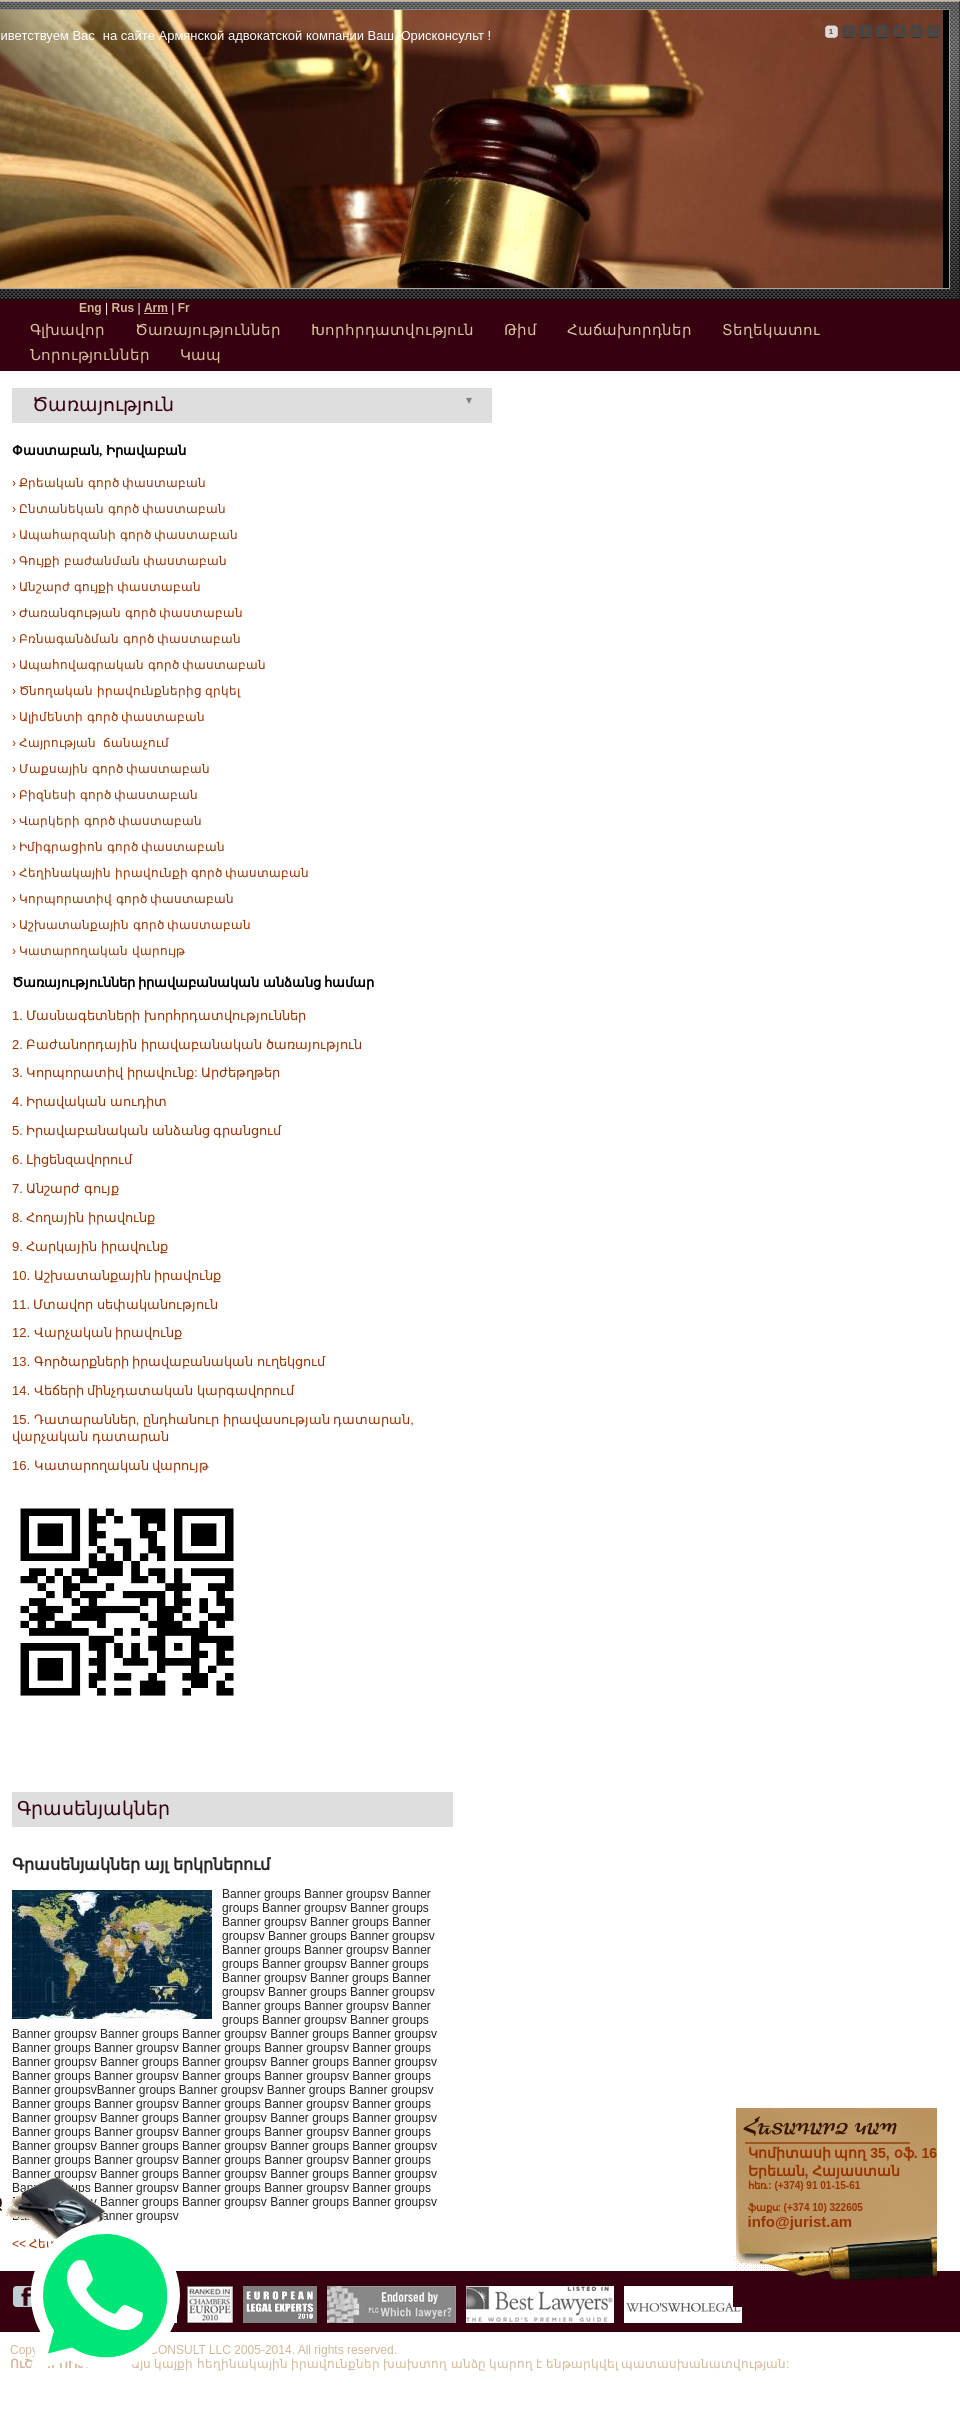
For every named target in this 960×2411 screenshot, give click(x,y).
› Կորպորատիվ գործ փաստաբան (123, 899)
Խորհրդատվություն (392, 329)
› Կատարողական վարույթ (98, 951)
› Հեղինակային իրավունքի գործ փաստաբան (160, 873)
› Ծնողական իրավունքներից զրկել (126, 691)
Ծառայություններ (208, 329)
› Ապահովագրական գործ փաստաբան (139, 665)
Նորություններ (90, 354)
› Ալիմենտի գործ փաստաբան (108, 717)
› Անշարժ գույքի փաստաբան (106, 587)
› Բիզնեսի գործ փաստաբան (105, 795)
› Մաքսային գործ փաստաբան (111, 769)
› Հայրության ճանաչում (90, 743)
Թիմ (520, 329)
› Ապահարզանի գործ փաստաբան (125, 535)
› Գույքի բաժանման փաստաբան (119, 561)
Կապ (200, 354)
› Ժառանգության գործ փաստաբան (127, 613)
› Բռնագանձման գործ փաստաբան (126, 639)
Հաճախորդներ (629, 329)
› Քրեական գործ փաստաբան (109, 483)
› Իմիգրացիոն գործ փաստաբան (118, 847)
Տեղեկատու (771, 329)
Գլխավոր (67, 329)
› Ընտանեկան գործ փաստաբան (119, 509)
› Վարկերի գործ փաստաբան (107, 821)
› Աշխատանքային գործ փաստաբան (131, 925)
